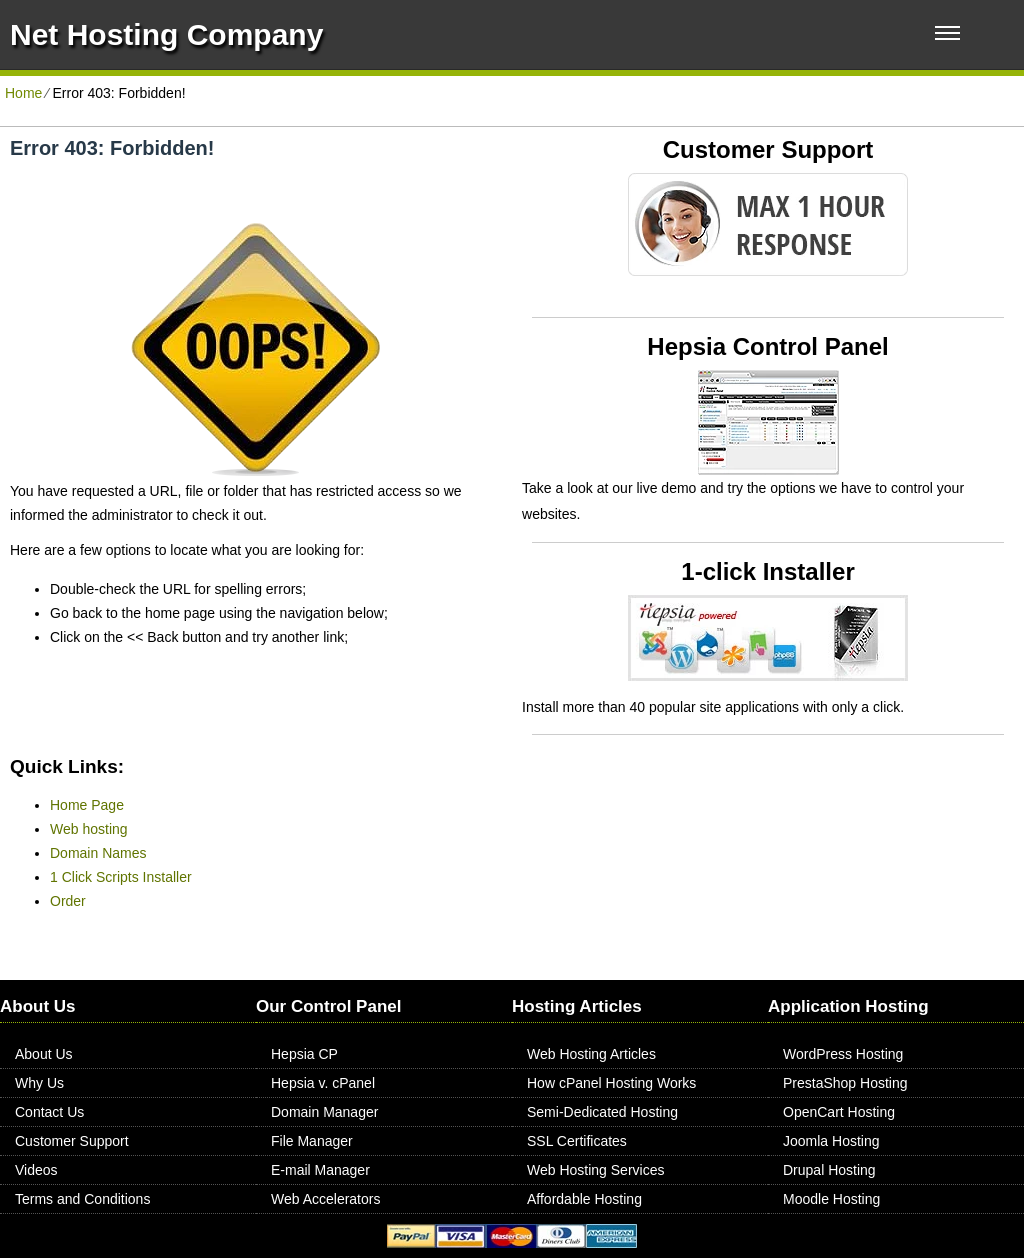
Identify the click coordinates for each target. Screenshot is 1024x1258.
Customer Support (72, 1141)
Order (68, 901)
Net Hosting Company (166, 34)
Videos (36, 1170)
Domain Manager (324, 1112)
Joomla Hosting (831, 1141)
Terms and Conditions (82, 1199)
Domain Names (98, 853)
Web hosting (89, 829)
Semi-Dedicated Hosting (602, 1112)
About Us (44, 1054)
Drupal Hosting (829, 1170)
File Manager (312, 1141)
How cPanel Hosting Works (611, 1083)
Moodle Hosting (831, 1199)
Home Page (87, 805)
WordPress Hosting (843, 1054)
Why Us (39, 1083)
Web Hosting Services (595, 1170)
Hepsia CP (304, 1054)
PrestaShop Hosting (845, 1083)
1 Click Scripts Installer (121, 877)
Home (23, 93)
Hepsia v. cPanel (323, 1083)
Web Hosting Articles (591, 1054)
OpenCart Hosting (839, 1112)
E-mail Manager (320, 1170)
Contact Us (49, 1112)
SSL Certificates (577, 1141)
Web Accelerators (325, 1199)
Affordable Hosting (584, 1199)
